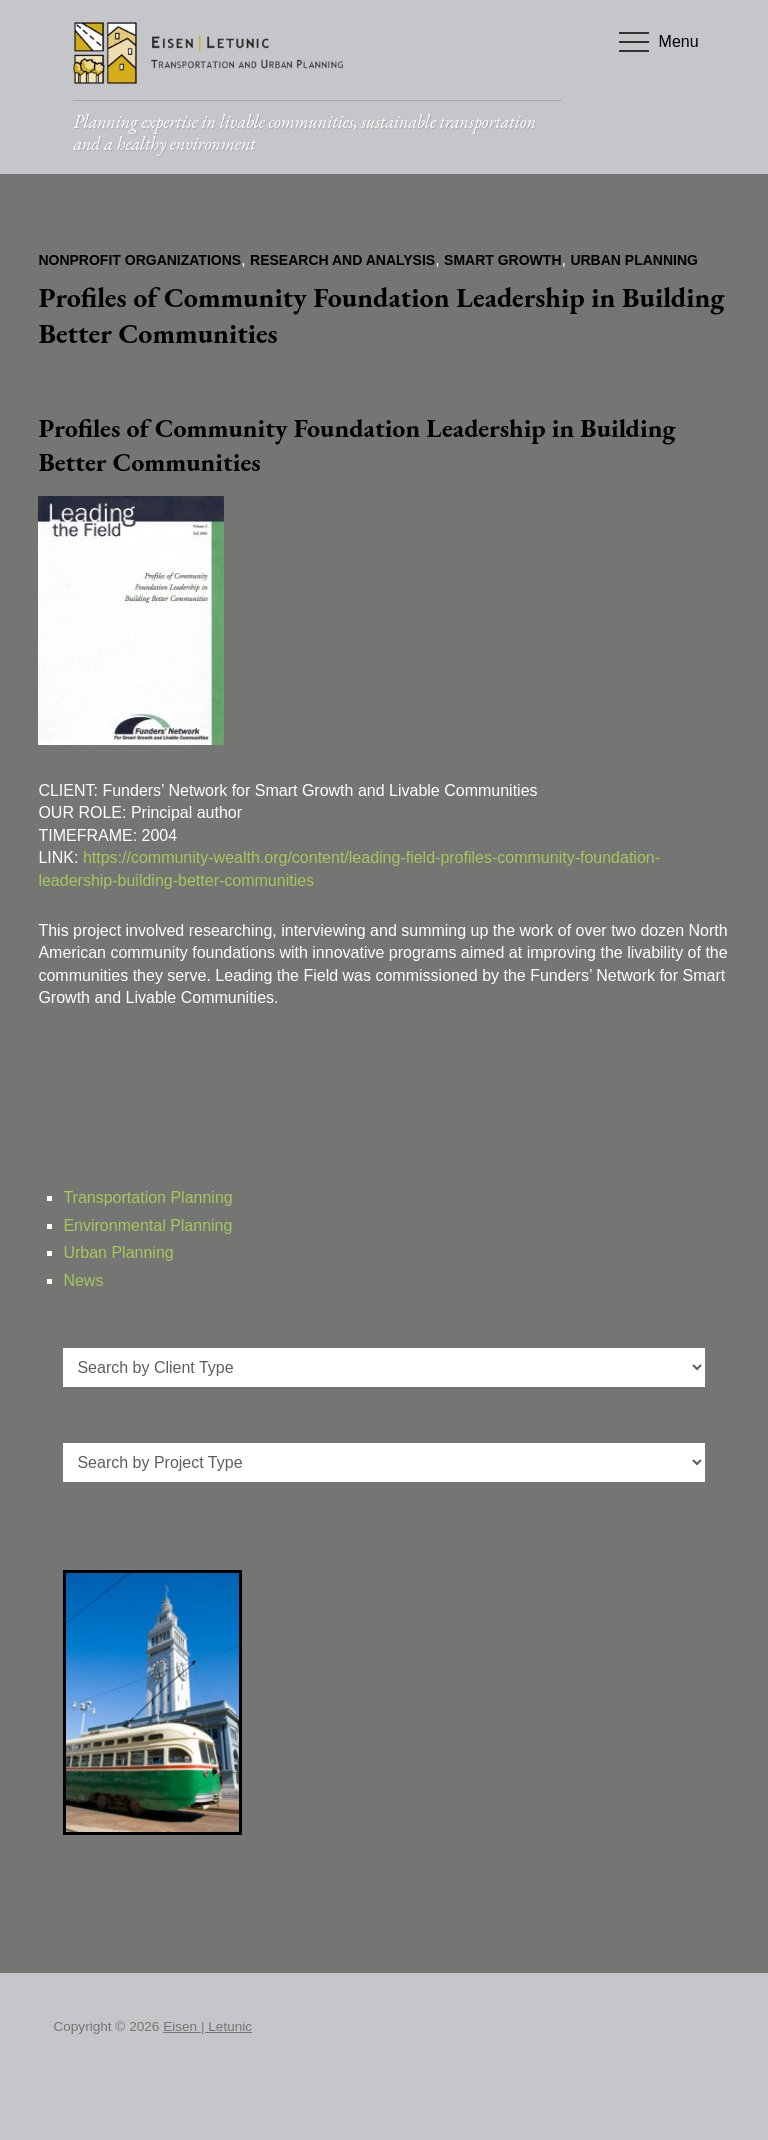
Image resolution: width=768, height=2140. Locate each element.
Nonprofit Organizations (139, 260)
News (83, 1280)
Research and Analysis (342, 260)
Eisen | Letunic (207, 2026)
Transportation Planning (147, 1197)
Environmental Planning (147, 1225)
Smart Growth (502, 260)
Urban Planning (634, 260)
